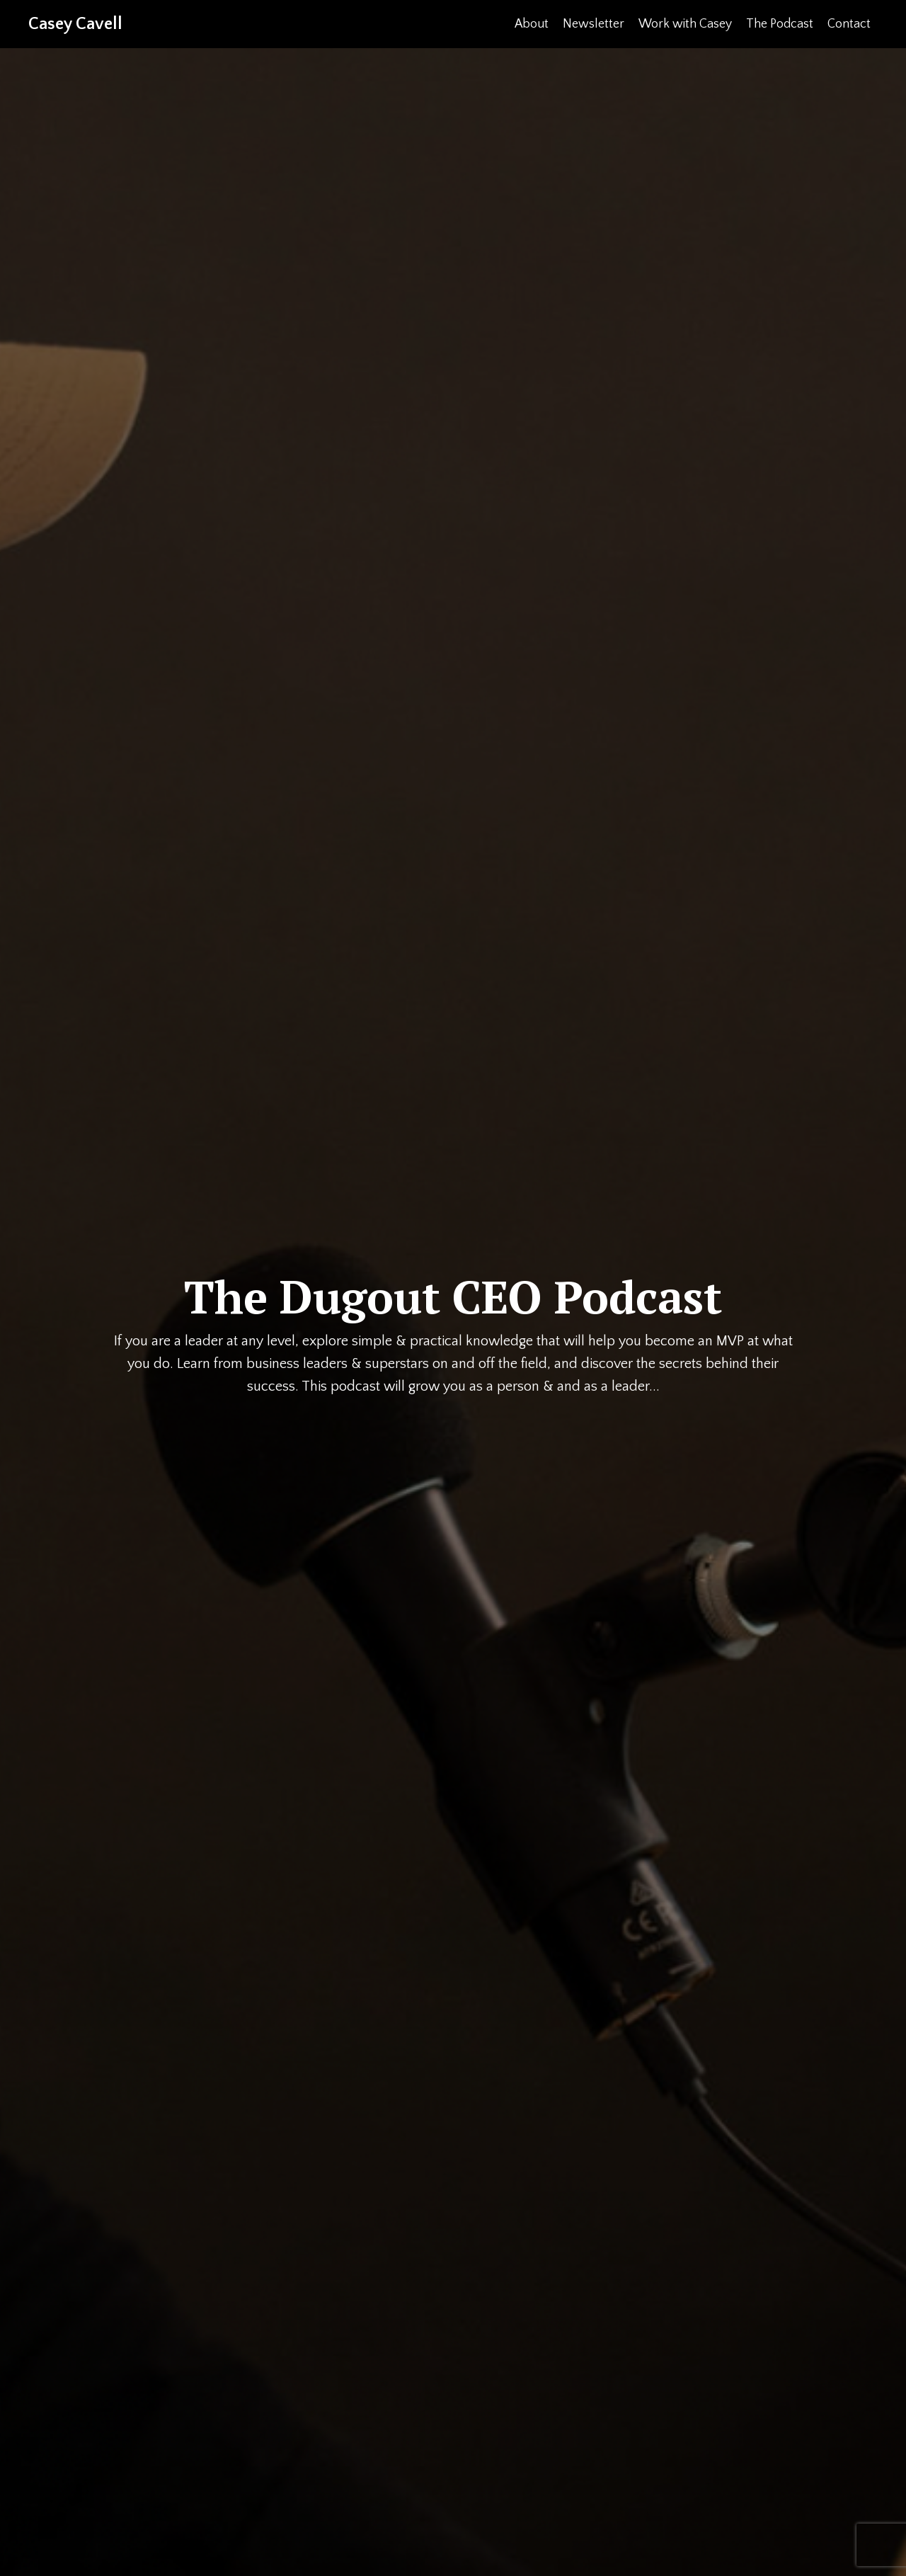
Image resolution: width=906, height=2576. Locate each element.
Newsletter (593, 24)
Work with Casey (684, 24)
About (530, 24)
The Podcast (779, 24)
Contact (849, 24)
